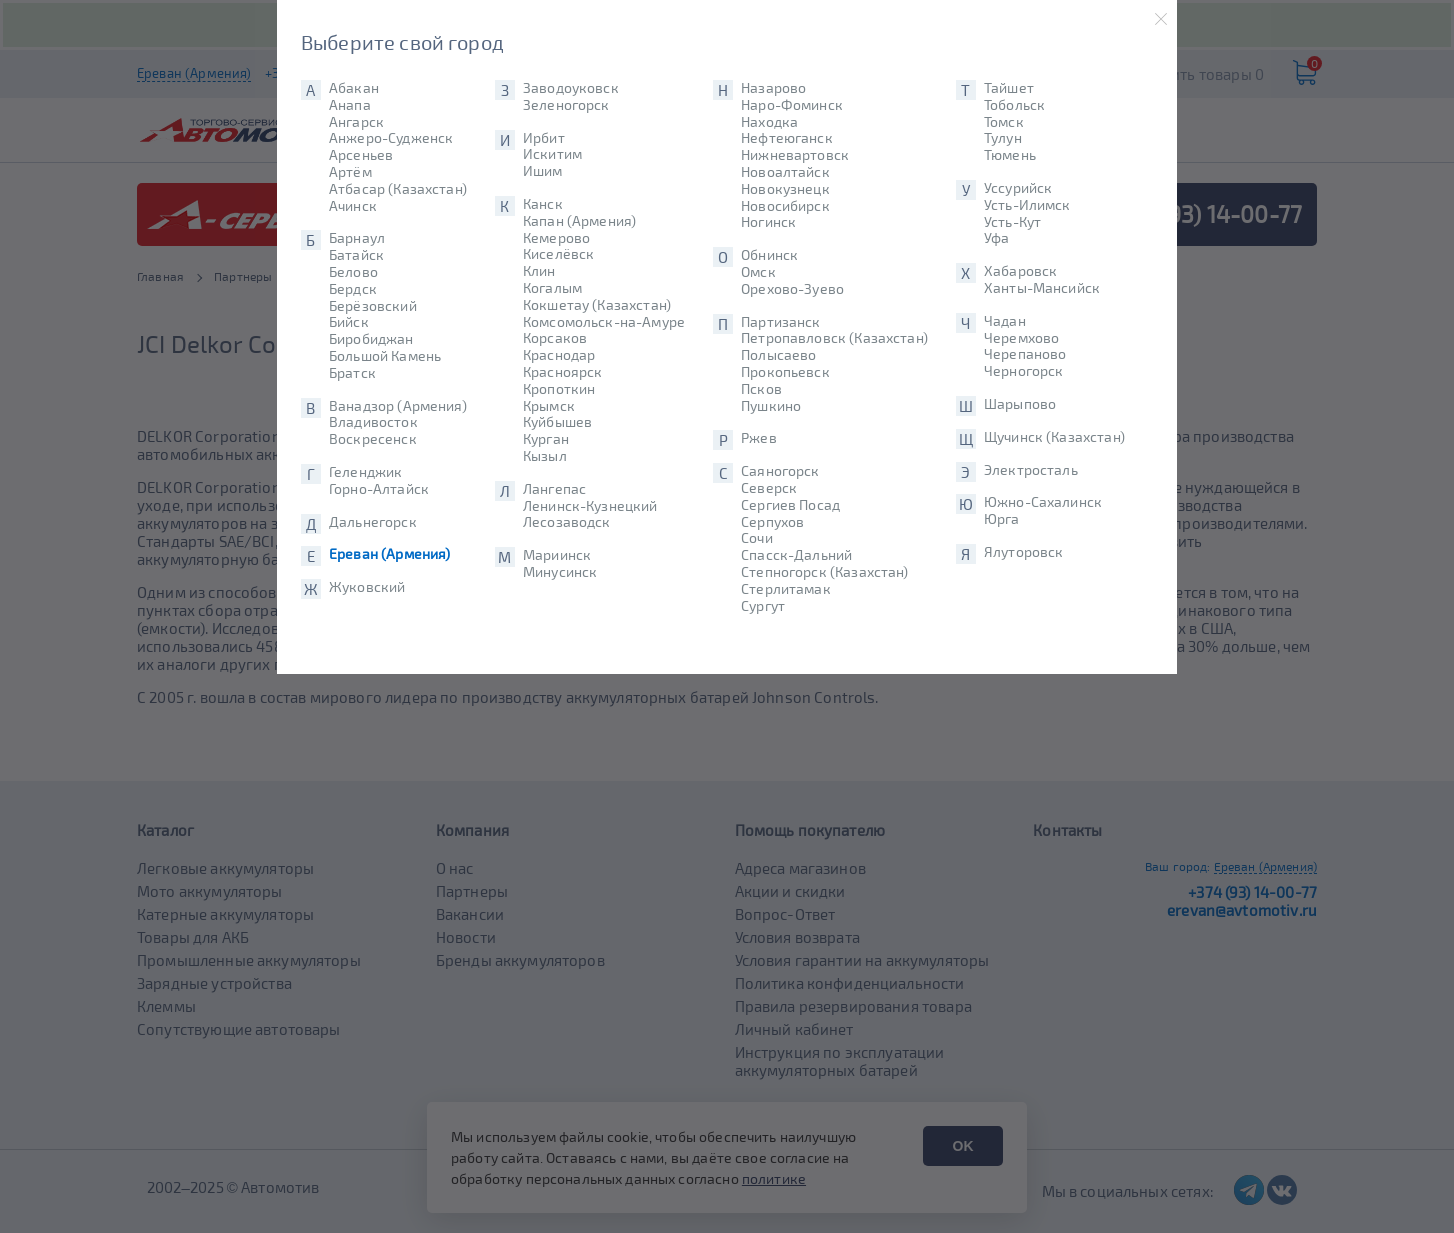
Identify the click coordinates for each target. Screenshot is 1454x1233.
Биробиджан (371, 339)
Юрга (1002, 519)
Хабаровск (1020, 271)
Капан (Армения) (579, 221)
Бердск (353, 289)
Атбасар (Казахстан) (398, 189)
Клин (539, 271)
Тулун (1003, 138)
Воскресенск (373, 439)
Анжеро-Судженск (391, 138)
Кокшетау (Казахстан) (597, 305)
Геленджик (365, 472)
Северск (769, 488)
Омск (758, 272)
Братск (352, 373)
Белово (353, 272)
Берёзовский (373, 306)
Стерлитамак (786, 589)
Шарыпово (1020, 404)
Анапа (350, 105)
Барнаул (357, 238)
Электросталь (1031, 470)
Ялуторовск (1024, 552)
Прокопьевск (785, 372)
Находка (769, 122)
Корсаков (555, 338)
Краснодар (559, 355)
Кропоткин (559, 389)
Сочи (757, 538)
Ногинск (768, 222)
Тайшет (1009, 88)
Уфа (996, 238)
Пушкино (771, 406)
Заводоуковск (571, 88)
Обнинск (769, 255)
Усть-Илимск (1027, 205)
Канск (543, 204)
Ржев (759, 438)
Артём (350, 172)
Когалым (552, 288)
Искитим (552, 154)
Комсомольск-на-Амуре (604, 322)
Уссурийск (1018, 188)
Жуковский (367, 587)
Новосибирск (785, 206)
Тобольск (1014, 105)
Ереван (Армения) (389, 554)
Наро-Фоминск (792, 105)
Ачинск (353, 206)
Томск (1004, 122)
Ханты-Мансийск (1042, 288)
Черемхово (1021, 338)
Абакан (354, 88)
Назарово (773, 88)
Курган (546, 439)
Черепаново (1025, 354)
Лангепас (554, 489)
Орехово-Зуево (792, 289)
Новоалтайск (785, 172)
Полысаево (778, 355)
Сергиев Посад (790, 505)
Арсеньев (361, 155)
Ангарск (356, 122)
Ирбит (544, 138)
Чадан (1005, 321)
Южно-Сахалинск (1043, 502)
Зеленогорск (566, 105)
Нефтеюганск (787, 138)
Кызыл (545, 456)
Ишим (543, 171)
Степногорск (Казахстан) (824, 572)
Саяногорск (780, 471)
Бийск (349, 322)
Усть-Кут (1012, 222)
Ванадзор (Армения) (398, 406)
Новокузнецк (785, 189)
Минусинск (560, 572)
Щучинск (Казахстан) (1054, 437)
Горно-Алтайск (379, 489)
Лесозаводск (567, 522)
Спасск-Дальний (796, 555)
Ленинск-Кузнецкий (590, 506)
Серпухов (772, 522)
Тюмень (1010, 155)
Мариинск (557, 555)
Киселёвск (558, 254)
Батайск (356, 255)
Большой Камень (385, 356)
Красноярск (563, 372)
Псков (761, 389)
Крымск (549, 406)
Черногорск (1024, 371)
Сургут (763, 606)
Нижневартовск (795, 155)
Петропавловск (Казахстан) (834, 338)
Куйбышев (557, 422)
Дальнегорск (373, 522)
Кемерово (556, 238)
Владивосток (373, 422)
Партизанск (781, 322)
